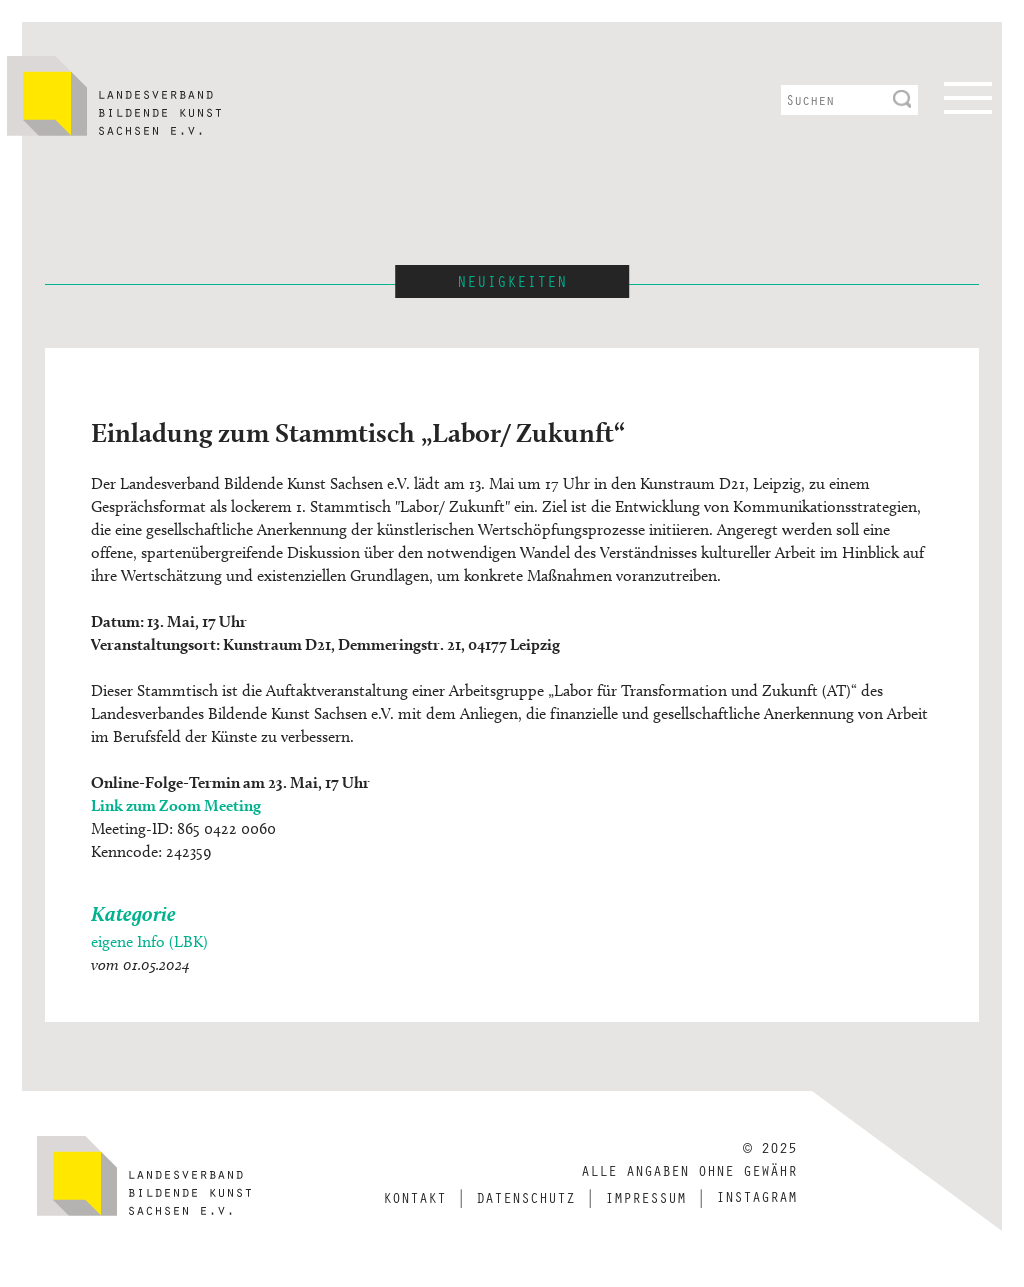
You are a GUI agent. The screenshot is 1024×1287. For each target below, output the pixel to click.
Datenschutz (525, 1197)
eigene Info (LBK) (149, 941)
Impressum (645, 1197)
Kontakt (414, 1197)
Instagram (756, 1196)
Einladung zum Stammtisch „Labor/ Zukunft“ (358, 432)
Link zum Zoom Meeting (176, 805)
